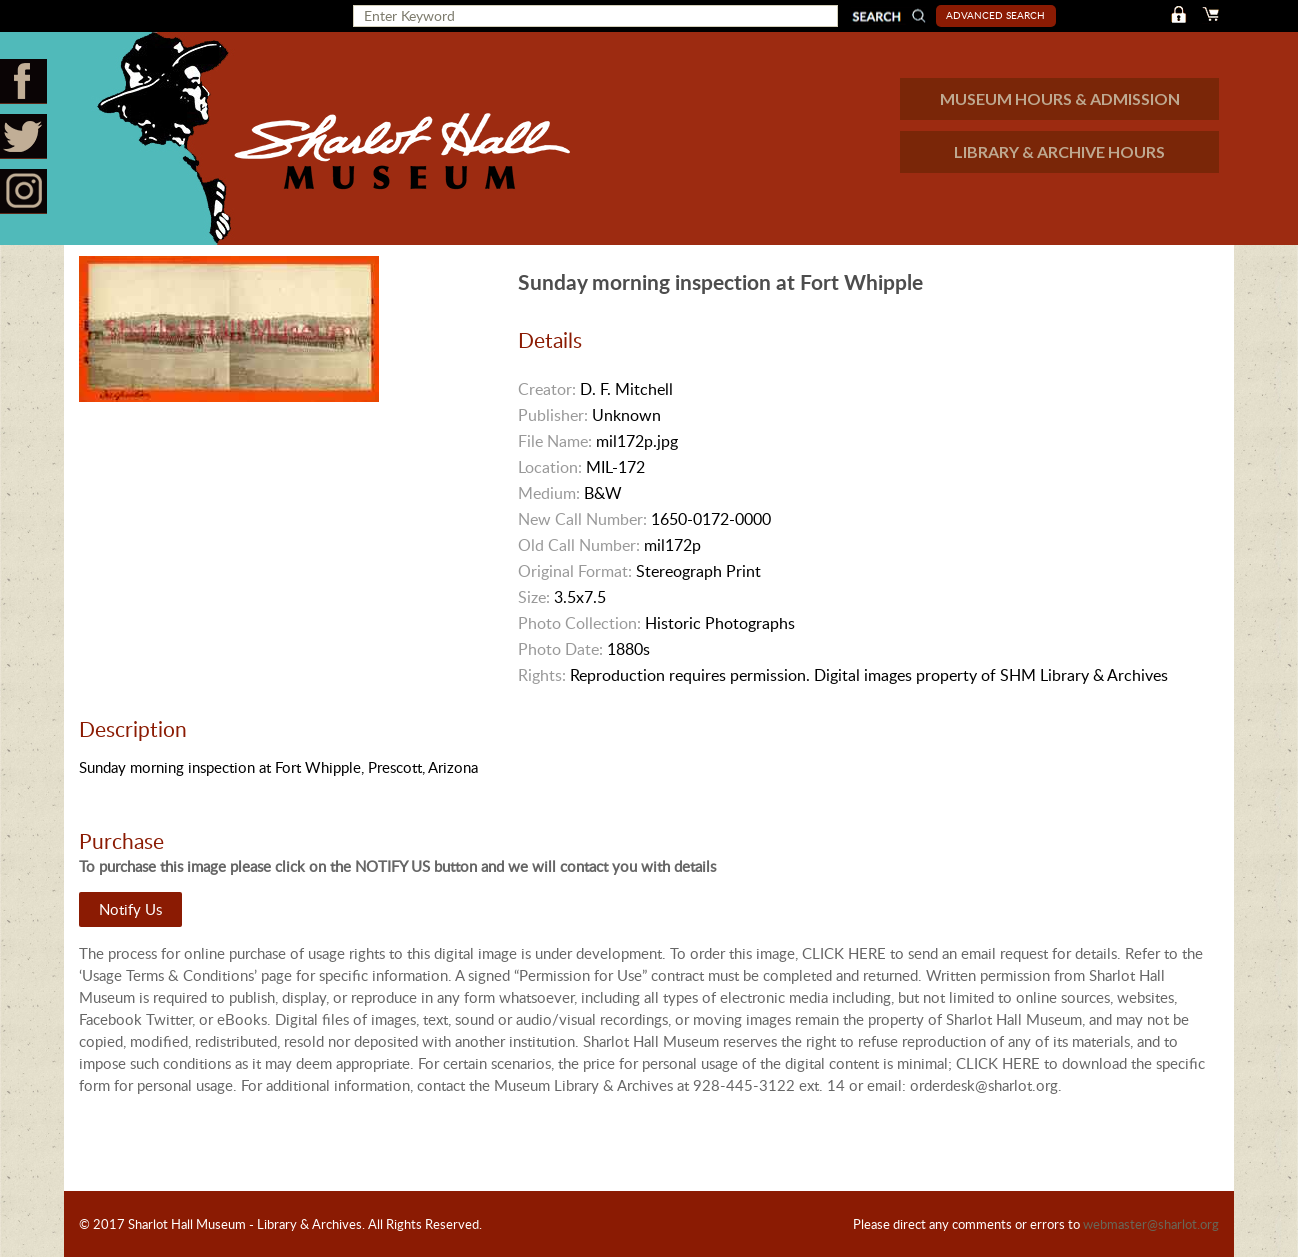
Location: (550, 467)
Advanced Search (995, 15)
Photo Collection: (579, 623)
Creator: (547, 389)
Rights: (542, 675)
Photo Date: (560, 649)
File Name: (555, 441)
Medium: (549, 493)
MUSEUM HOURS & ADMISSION (1060, 98)
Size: (534, 597)
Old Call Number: (579, 545)
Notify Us (130, 909)
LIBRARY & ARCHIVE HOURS (1059, 151)
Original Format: (575, 571)
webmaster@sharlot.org (1151, 1224)
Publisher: (553, 415)
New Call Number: (582, 519)
